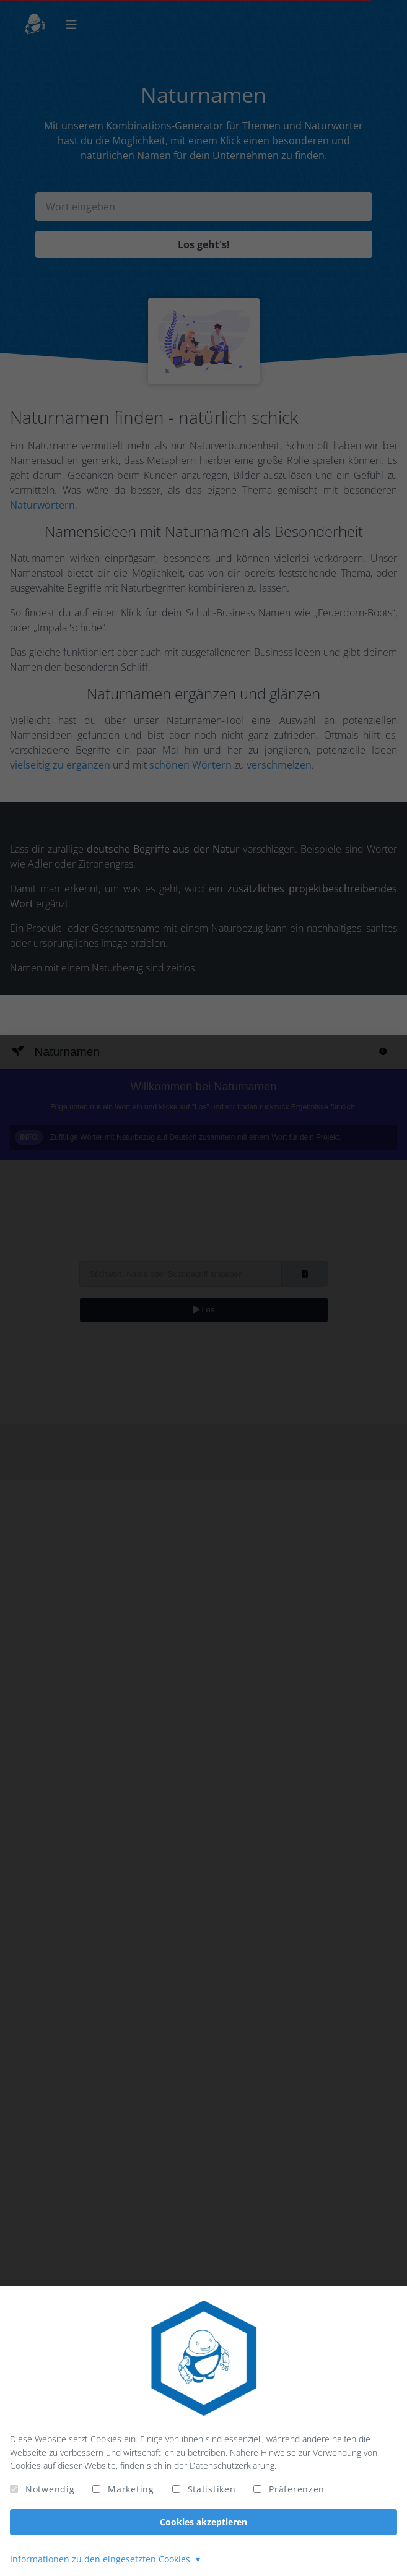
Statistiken (212, 2489)
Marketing (131, 2489)
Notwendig (49, 2489)
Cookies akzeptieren (203, 2522)
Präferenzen (297, 2489)
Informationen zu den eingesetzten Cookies (101, 2559)
